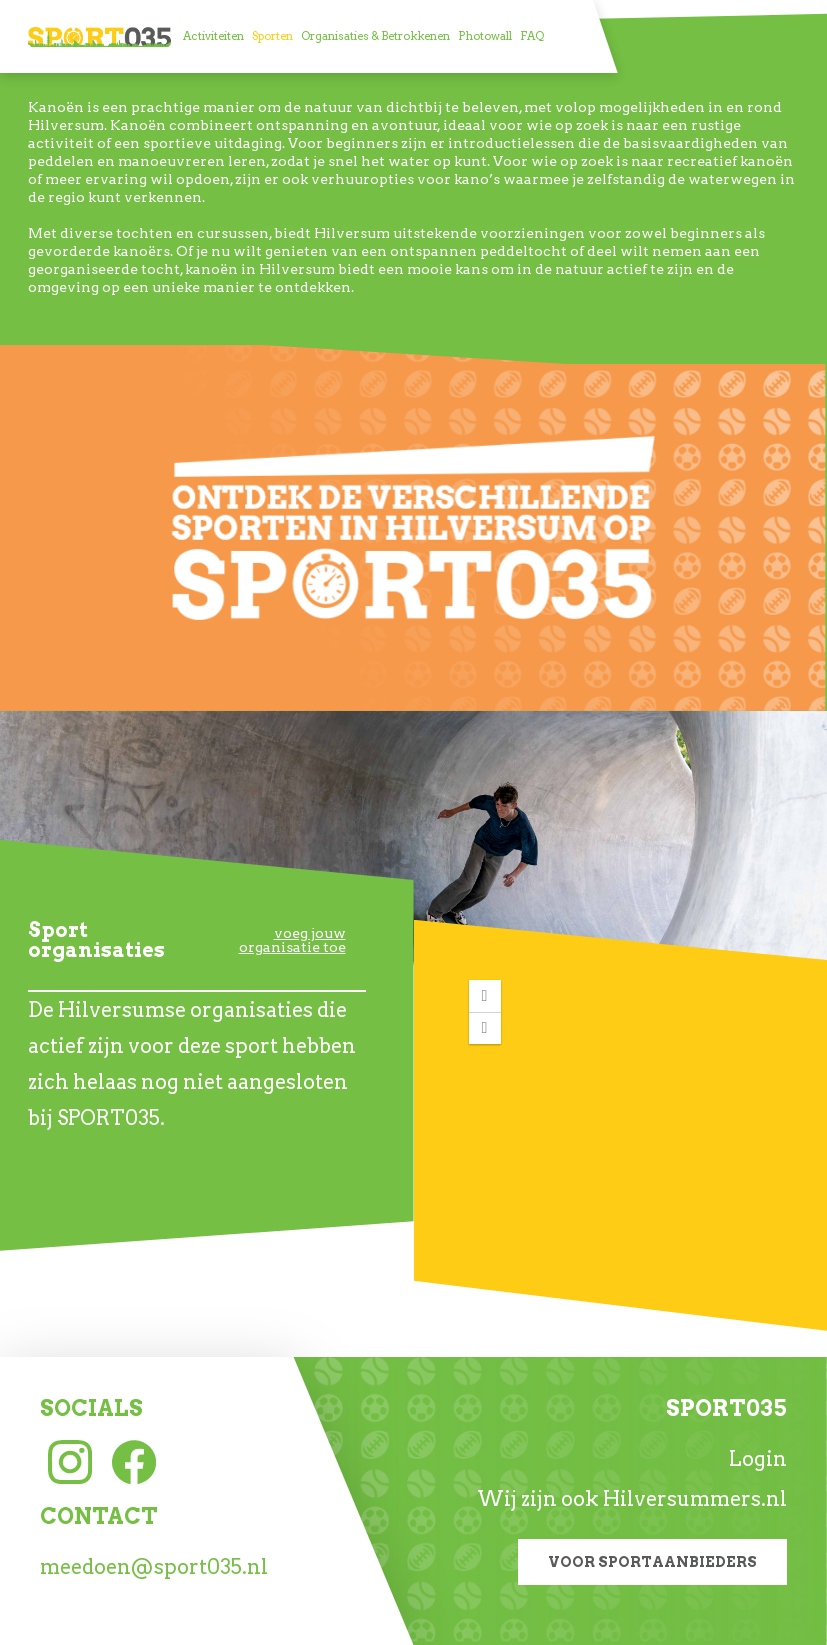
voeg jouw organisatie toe (292, 940)
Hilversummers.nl (695, 1499)
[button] (485, 996)
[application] (621, 1115)
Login (758, 1459)
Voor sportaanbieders (652, 1562)
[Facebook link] (134, 1460)
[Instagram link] (70, 1460)
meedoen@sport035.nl (154, 1567)
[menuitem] (213, 36)
